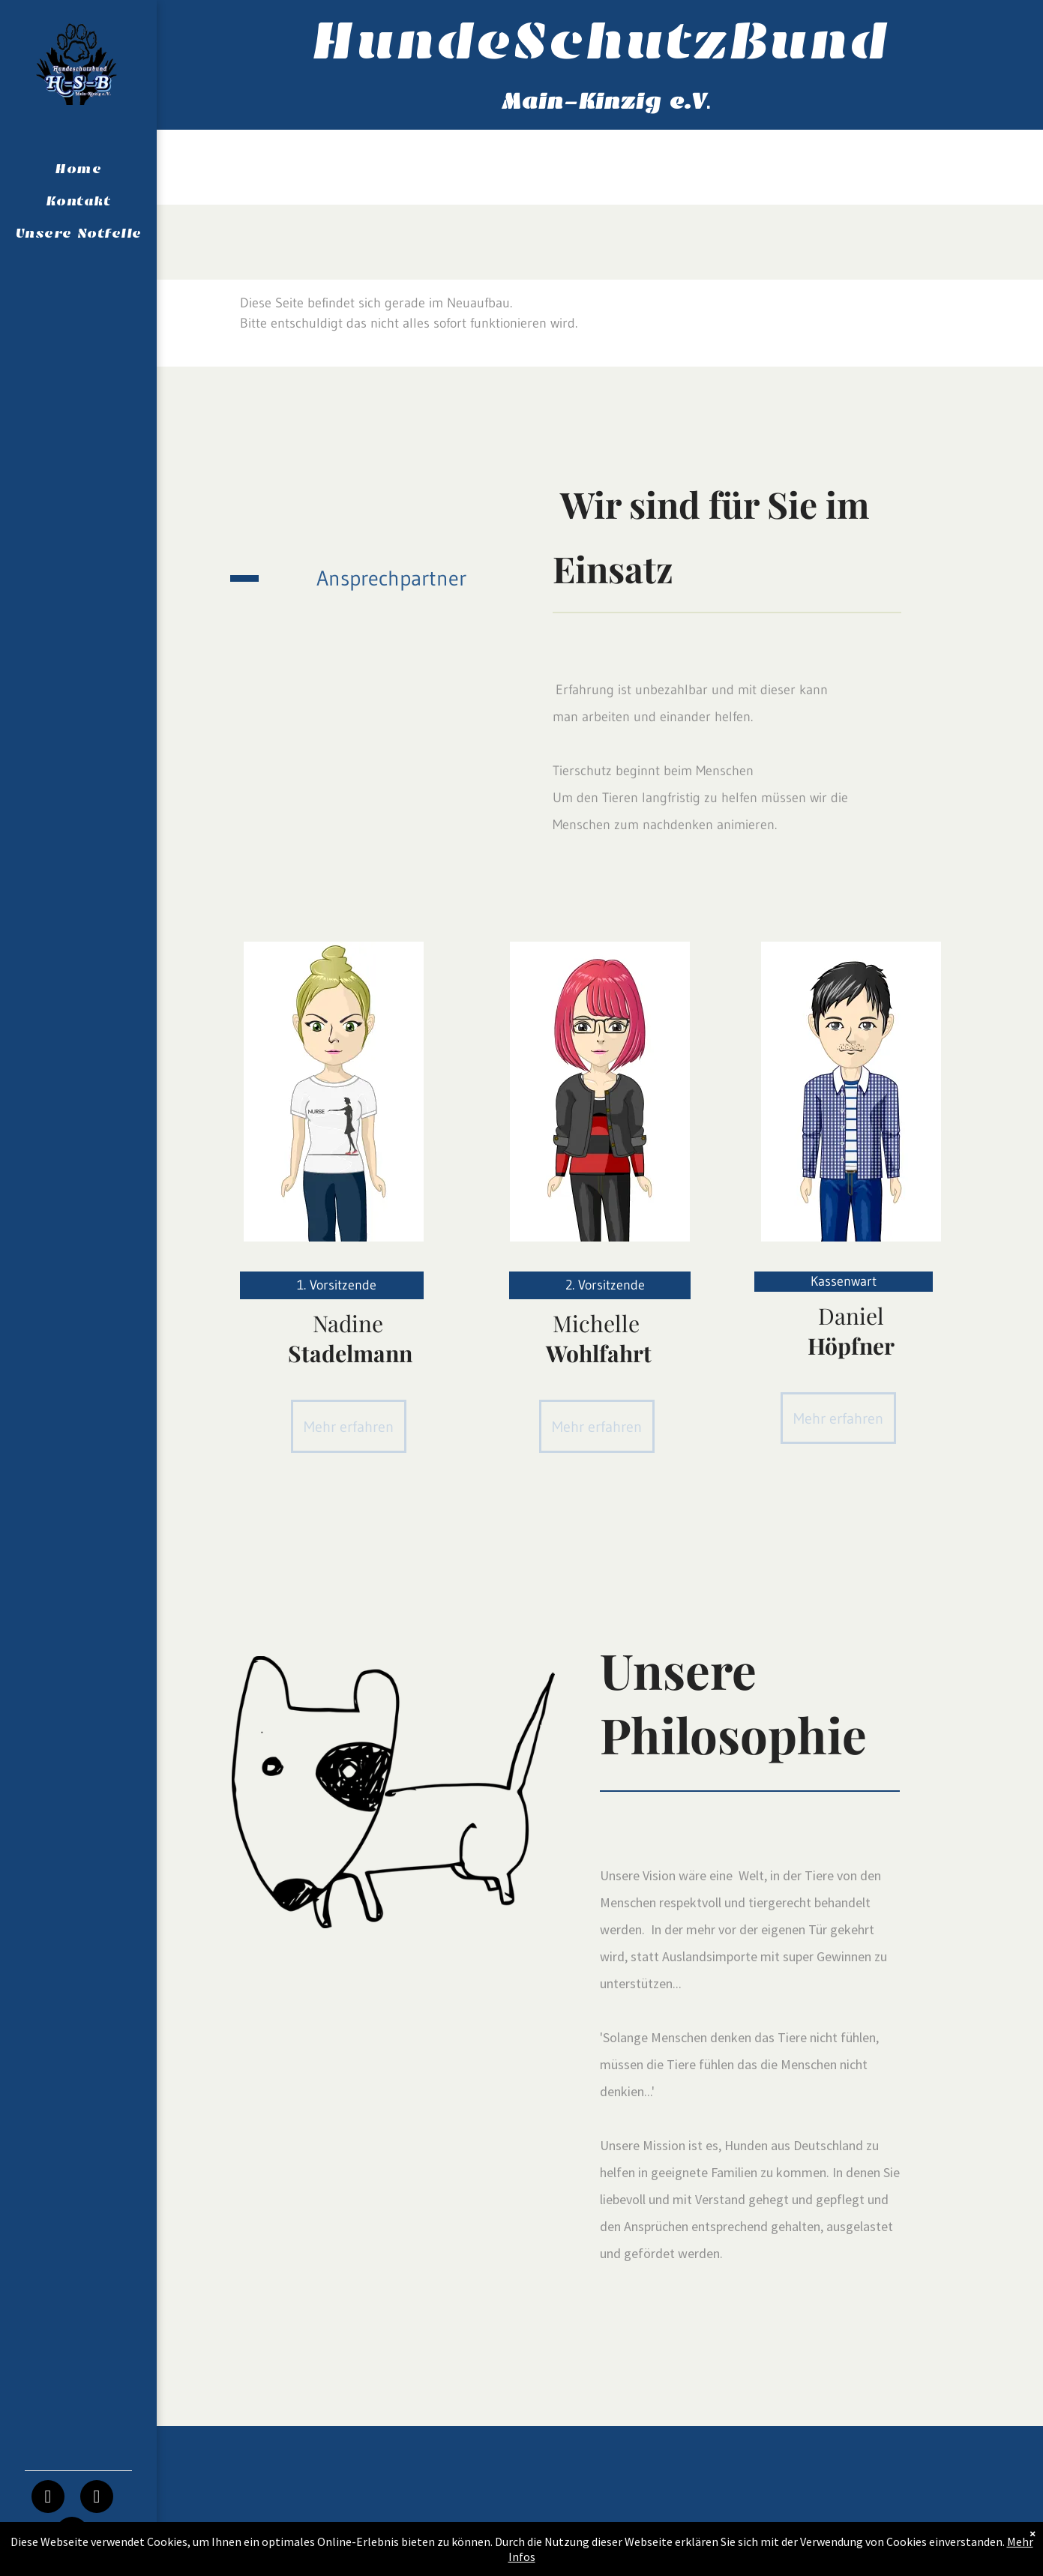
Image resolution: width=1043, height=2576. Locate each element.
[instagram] (96, 2498)
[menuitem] (78, 169)
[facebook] (47, 2498)
